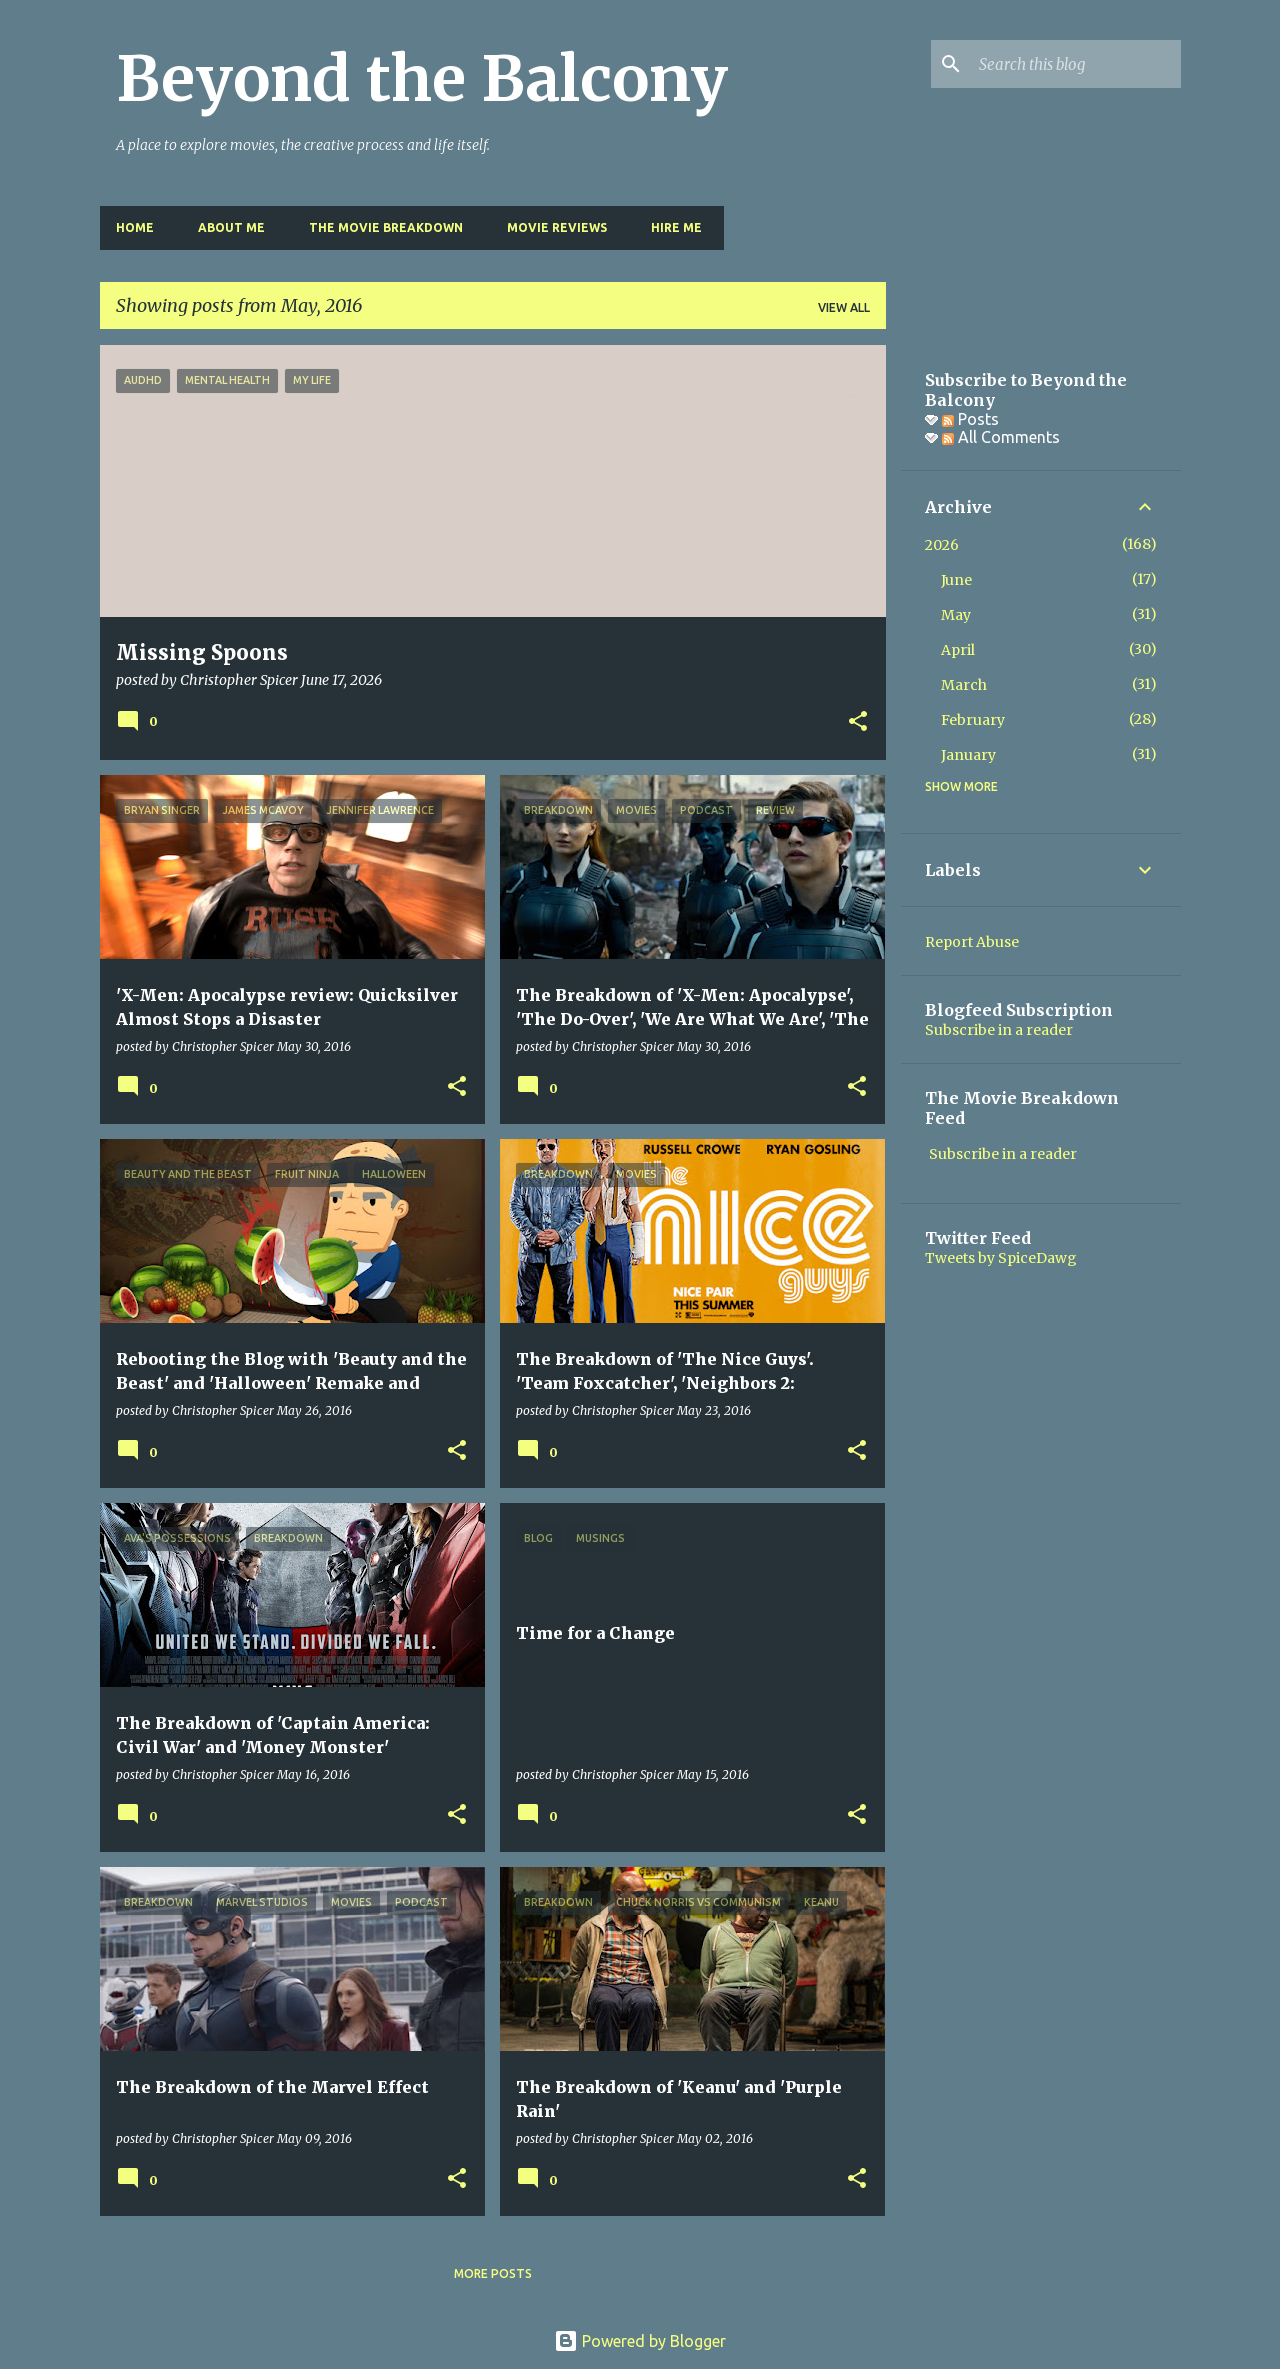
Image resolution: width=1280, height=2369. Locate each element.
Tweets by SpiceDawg (1001, 1258)
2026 (942, 545)
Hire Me (676, 227)
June (956, 580)
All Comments (1001, 437)
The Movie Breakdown (386, 227)
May (956, 615)
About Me (231, 227)
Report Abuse (972, 942)
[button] (858, 723)
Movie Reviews (557, 227)
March (964, 685)
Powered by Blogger (640, 2341)
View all (844, 307)
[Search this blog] (1076, 64)
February (973, 720)
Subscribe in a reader (999, 1030)
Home (135, 227)
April (958, 650)
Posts (970, 419)
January (968, 755)
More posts (493, 2273)
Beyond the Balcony (422, 79)
